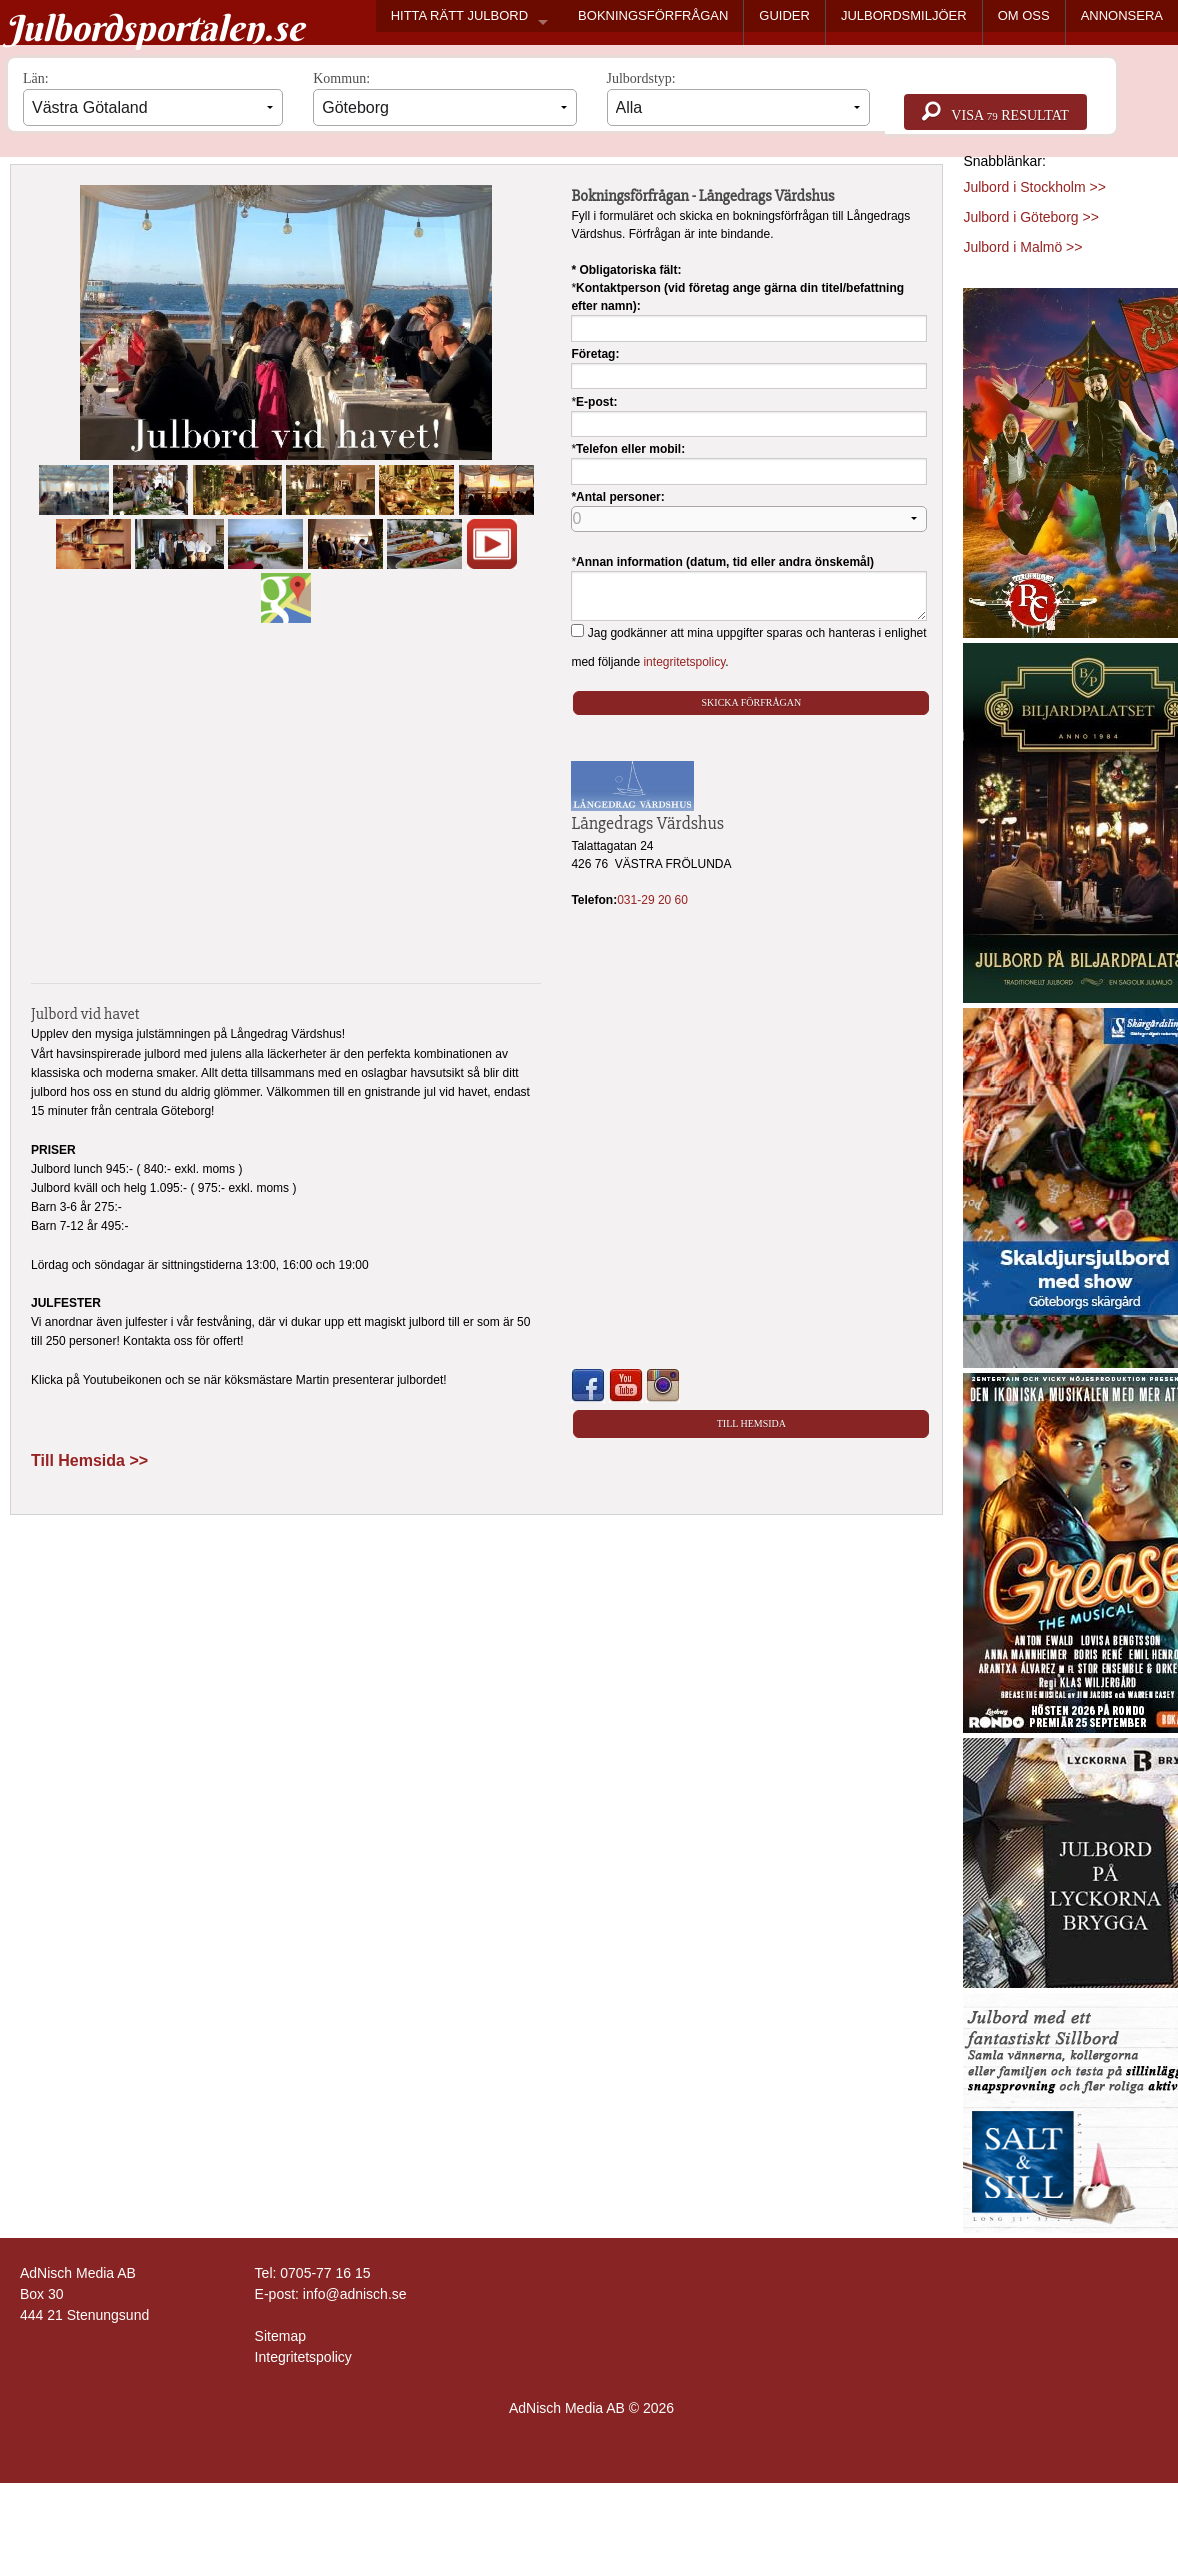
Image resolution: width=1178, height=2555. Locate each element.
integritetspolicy (684, 662)
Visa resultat (995, 112)
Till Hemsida (751, 1423)
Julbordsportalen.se (154, 28)
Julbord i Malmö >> (1022, 247)
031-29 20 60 (652, 900)
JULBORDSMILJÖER (904, 15)
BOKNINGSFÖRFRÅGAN (653, 15)
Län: (153, 98)
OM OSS (1024, 15)
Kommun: (444, 98)
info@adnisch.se (355, 2294)
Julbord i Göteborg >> (1030, 217)
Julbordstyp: (738, 98)
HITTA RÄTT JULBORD (459, 15)
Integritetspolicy (303, 2357)
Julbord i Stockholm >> (1034, 187)
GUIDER (784, 15)
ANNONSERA (1122, 15)
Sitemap (280, 2336)
